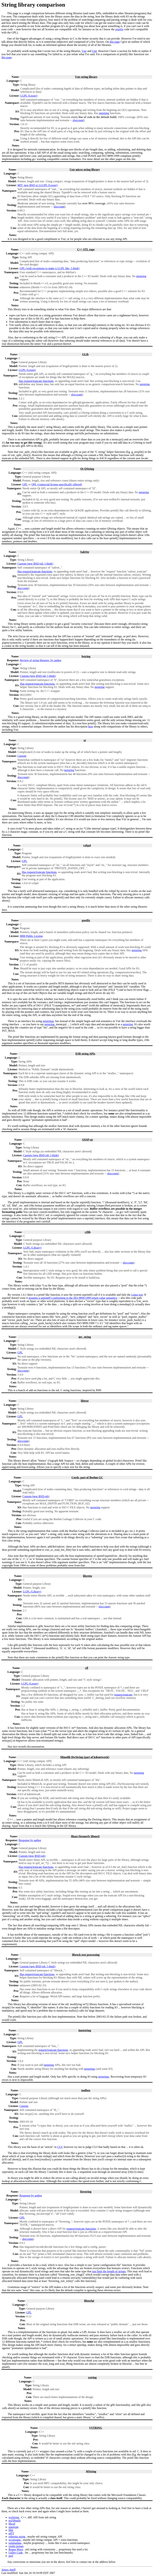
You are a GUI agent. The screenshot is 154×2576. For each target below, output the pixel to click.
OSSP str (87, 1139)
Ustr (94, 51)
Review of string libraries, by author (40, 660)
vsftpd (87, 845)
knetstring (85, 2030)
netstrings (48, 1021)
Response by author (30, 1840)
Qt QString (87, 468)
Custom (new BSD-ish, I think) (35, 563)
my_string (85, 1336)
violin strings (16, 2546)
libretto (87, 1575)
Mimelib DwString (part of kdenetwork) (84, 1757)
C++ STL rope (86, 249)
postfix (119, 29)
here (90, 726)
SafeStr (84, 551)
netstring (104, 113)
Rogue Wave (16, 2549)
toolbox (85, 2090)
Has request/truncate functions (36, 381)
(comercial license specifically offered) (59, 484)
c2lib (88, 1232)
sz (85, 740)
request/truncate (123, 1694)
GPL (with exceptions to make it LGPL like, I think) (49, 268)
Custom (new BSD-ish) (35, 1496)
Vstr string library (86, 76)
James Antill (8, 2569)
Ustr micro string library (85, 169)
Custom (21, 755)
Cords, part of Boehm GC (87, 1477)
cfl (86, 1667)
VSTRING (95, 2427)
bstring (86, 656)
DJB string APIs (85, 1053)
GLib (85, 354)
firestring (86, 2191)
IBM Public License (31, 936)
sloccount (78, 120)
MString (91, 2471)
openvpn (13, 2526)
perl (11, 2555)
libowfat (89, 2300)
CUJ (59, 2146)
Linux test (137, 1294)
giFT (11, 2533)
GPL (25, 484)
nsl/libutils (15, 2520)
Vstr (84, 51)
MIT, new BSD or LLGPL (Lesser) (37, 185)
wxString (14, 2517)
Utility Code (16, 2552)
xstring (92, 2377)
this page (115, 41)
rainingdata (15, 2542)
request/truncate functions (53, 2049)
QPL (34, 484)
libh (11, 2530)
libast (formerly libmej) (85, 1836)
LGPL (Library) (32, 1247)
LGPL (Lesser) (28, 95)
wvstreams (15, 2539)
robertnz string (17, 2536)
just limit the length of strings (109, 2271)
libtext (85, 1400)
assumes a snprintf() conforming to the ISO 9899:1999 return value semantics (73, 1297)
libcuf (12, 2523)
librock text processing (86, 1954)
